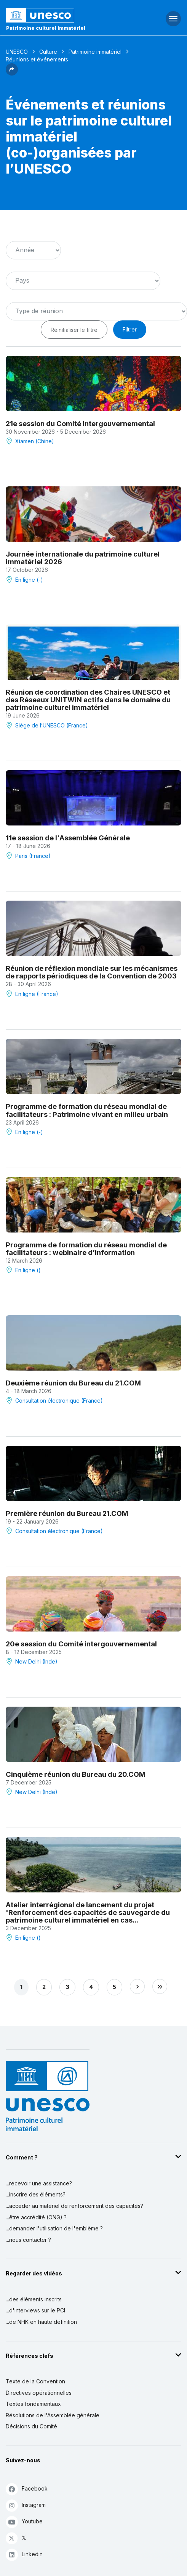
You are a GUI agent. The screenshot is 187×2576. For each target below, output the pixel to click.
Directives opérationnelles (39, 2392)
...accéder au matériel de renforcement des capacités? (74, 2206)
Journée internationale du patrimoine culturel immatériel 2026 (83, 558)
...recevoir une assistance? (39, 2183)
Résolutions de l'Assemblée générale (52, 2415)
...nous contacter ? (28, 2240)
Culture (48, 51)
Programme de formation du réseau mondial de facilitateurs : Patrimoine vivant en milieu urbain (87, 1110)
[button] (12, 73)
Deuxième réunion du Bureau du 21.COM (73, 1383)
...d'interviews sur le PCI (35, 2310)
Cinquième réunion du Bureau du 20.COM (75, 1774)
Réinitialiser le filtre (74, 330)
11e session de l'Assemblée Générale (68, 837)
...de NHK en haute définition (41, 2322)
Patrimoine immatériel (95, 51)
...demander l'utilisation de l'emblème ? (54, 2228)
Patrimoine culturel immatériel (45, 28)
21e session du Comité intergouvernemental (80, 423)
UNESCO (17, 51)
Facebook (27, 2489)
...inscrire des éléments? (36, 2194)
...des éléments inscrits (34, 2299)
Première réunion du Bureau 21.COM (67, 1513)
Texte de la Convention (35, 2381)
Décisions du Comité (31, 2426)
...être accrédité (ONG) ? (36, 2217)
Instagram (26, 2505)
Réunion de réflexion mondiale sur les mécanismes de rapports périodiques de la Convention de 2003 (91, 972)
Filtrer (130, 329)
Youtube (24, 2522)
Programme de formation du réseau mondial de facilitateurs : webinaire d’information (86, 1249)
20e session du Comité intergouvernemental (81, 1644)
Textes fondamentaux (33, 2404)
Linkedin (24, 2554)
